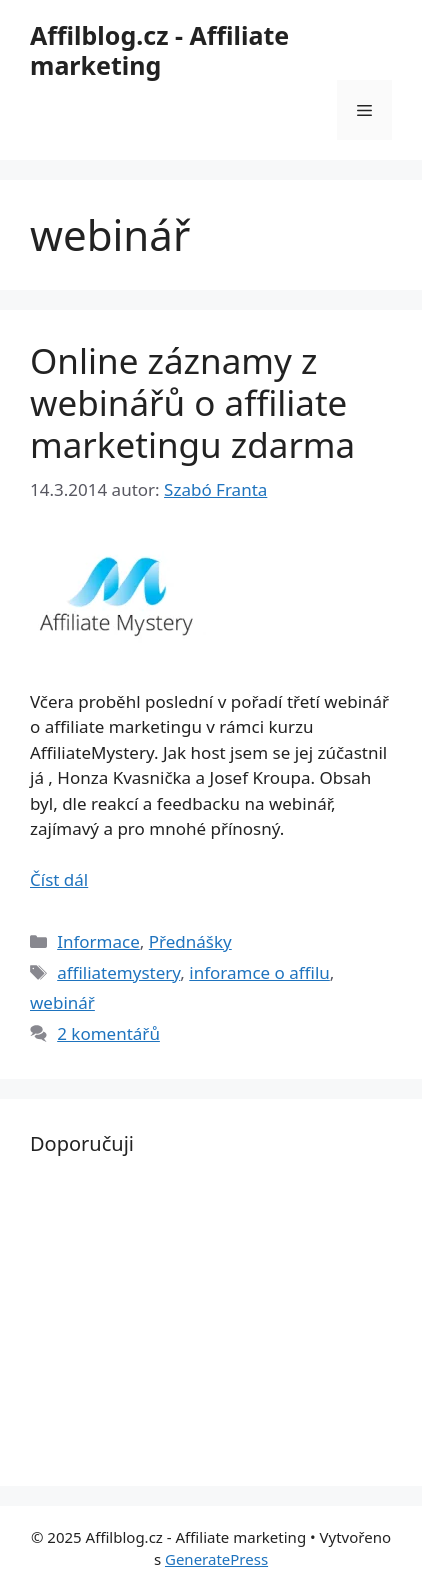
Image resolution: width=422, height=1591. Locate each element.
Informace (98, 941)
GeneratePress (216, 1559)
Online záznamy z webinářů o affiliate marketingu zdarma (192, 402)
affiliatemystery (118, 972)
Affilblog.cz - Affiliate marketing (159, 50)
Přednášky (190, 941)
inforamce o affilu (259, 972)
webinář (62, 1002)
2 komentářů (108, 1033)
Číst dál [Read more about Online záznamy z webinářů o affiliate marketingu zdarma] (59, 879)
